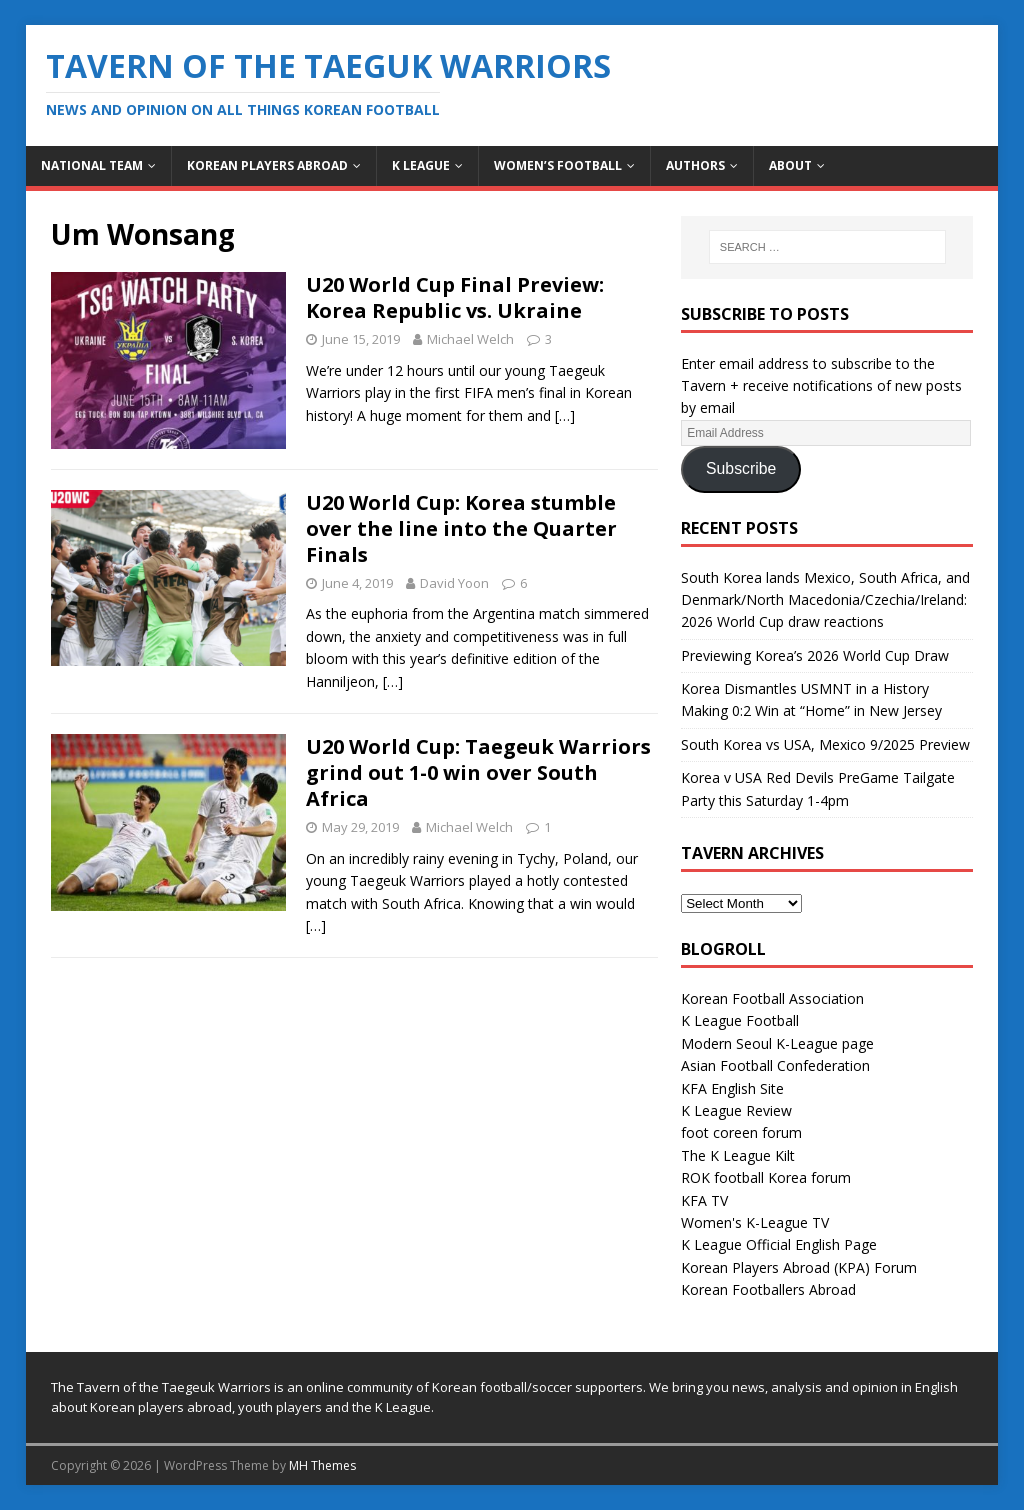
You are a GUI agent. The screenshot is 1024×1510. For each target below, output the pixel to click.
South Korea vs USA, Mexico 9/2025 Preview (825, 744)
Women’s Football (558, 165)
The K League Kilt (738, 1155)
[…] (565, 415)
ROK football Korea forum (766, 1177)
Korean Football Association (772, 998)
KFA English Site (732, 1088)
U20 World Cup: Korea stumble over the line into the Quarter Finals (461, 528)
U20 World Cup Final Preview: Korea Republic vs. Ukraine (455, 297)
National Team (92, 165)
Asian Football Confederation (775, 1065)
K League (421, 165)
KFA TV (704, 1200)
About (790, 165)
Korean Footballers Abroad (768, 1289)
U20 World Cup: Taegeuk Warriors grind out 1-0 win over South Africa (478, 772)
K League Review (736, 1110)
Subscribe (741, 468)
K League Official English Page (779, 1244)
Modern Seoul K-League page (777, 1043)
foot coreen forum (741, 1132)
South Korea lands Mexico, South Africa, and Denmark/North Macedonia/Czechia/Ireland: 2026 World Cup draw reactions (825, 600)
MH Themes (322, 1465)
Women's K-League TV (755, 1222)
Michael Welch (470, 339)
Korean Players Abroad (267, 165)
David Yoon (454, 583)
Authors (695, 165)
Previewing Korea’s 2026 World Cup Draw (815, 655)
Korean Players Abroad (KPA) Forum (799, 1267)
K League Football (740, 1020)
